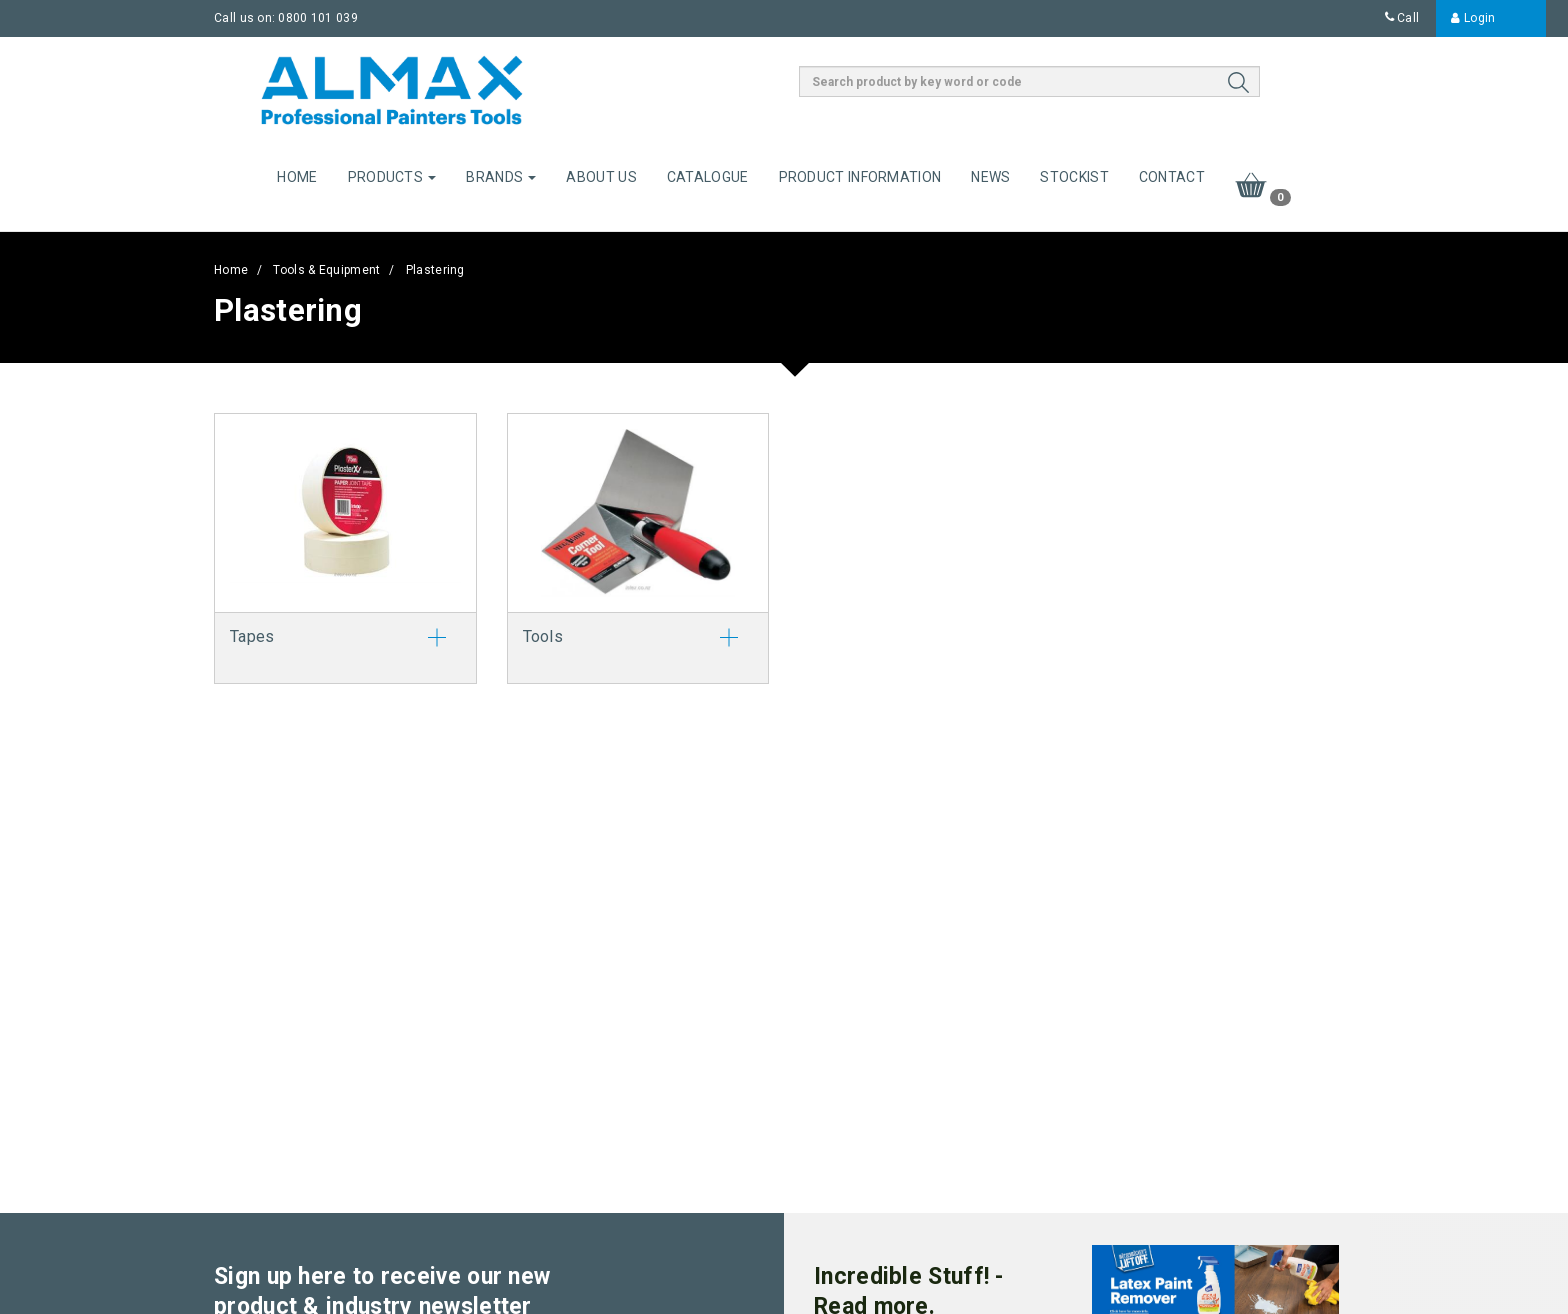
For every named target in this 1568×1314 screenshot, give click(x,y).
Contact (1172, 177)
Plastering (435, 270)
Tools (543, 637)
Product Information (860, 177)
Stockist (1074, 177)
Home (297, 177)
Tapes (252, 637)
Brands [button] (501, 177)
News (990, 177)
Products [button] (392, 177)
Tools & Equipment (326, 270)
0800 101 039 (318, 18)
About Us (601, 177)
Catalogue (708, 177)
